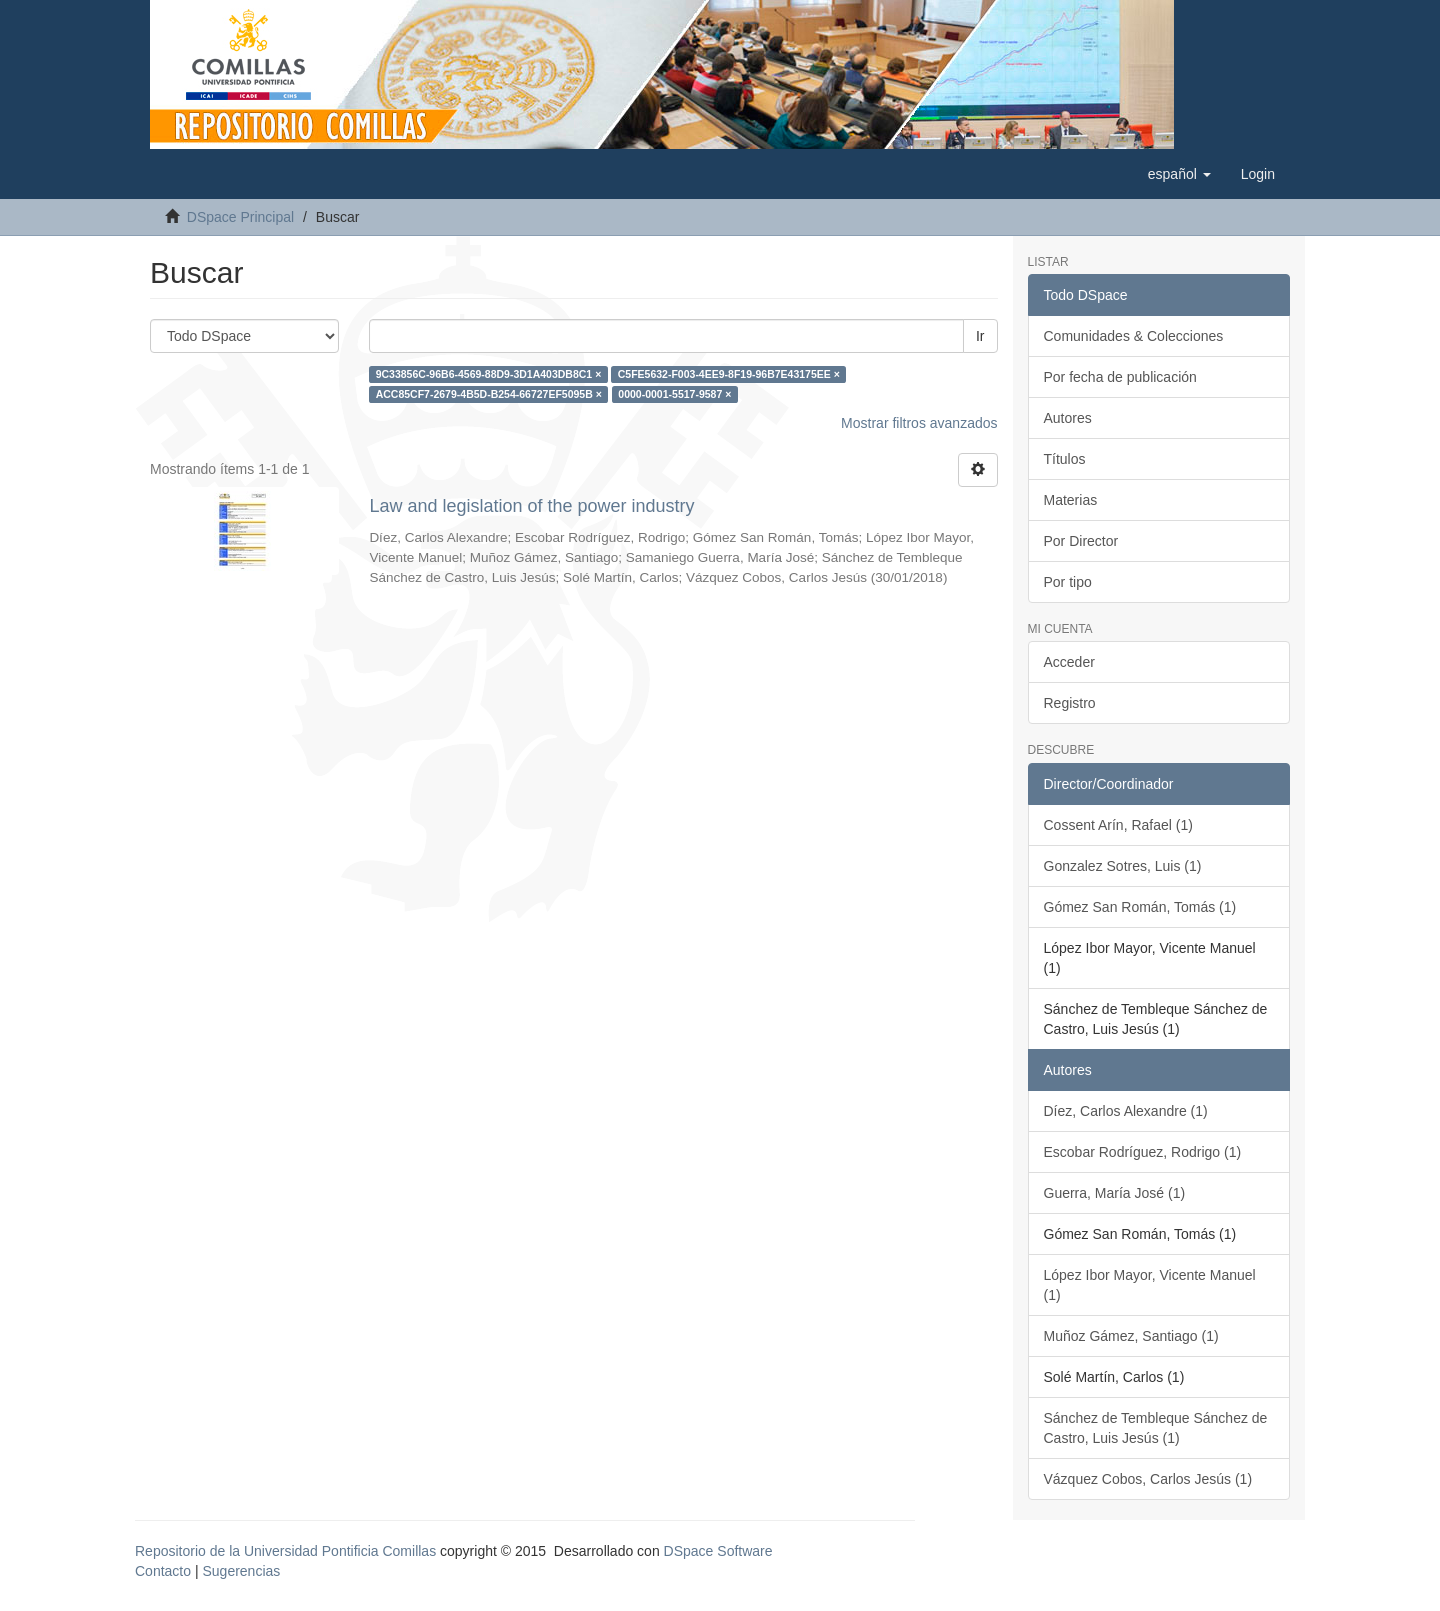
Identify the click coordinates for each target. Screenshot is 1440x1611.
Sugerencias (241, 1571)
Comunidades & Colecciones (1134, 336)
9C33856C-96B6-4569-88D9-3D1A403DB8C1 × (489, 374)
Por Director (1081, 541)
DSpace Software (718, 1551)
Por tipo (1068, 582)
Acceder (1069, 662)
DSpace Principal (240, 217)
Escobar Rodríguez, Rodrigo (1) (1143, 1152)
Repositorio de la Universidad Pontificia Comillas (285, 1551)
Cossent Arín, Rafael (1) (1118, 825)
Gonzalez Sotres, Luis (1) (1123, 866)
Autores (1068, 418)
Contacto (163, 1571)
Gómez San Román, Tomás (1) (1140, 907)
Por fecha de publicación (1120, 377)
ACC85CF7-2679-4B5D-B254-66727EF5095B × (489, 394)
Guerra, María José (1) (1115, 1193)
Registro (1070, 703)
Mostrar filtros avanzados (919, 423)
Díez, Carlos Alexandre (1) (1126, 1111)
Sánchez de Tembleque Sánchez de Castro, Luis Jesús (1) (1156, 1428)
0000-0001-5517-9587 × (674, 394)
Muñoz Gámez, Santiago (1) (1131, 1336)
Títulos (1065, 459)
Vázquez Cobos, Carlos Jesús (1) (1148, 1479)
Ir (980, 336)
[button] (1179, 174)
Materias (1071, 500)
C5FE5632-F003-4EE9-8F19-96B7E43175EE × (729, 374)
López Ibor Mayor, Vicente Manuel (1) (1150, 1285)
